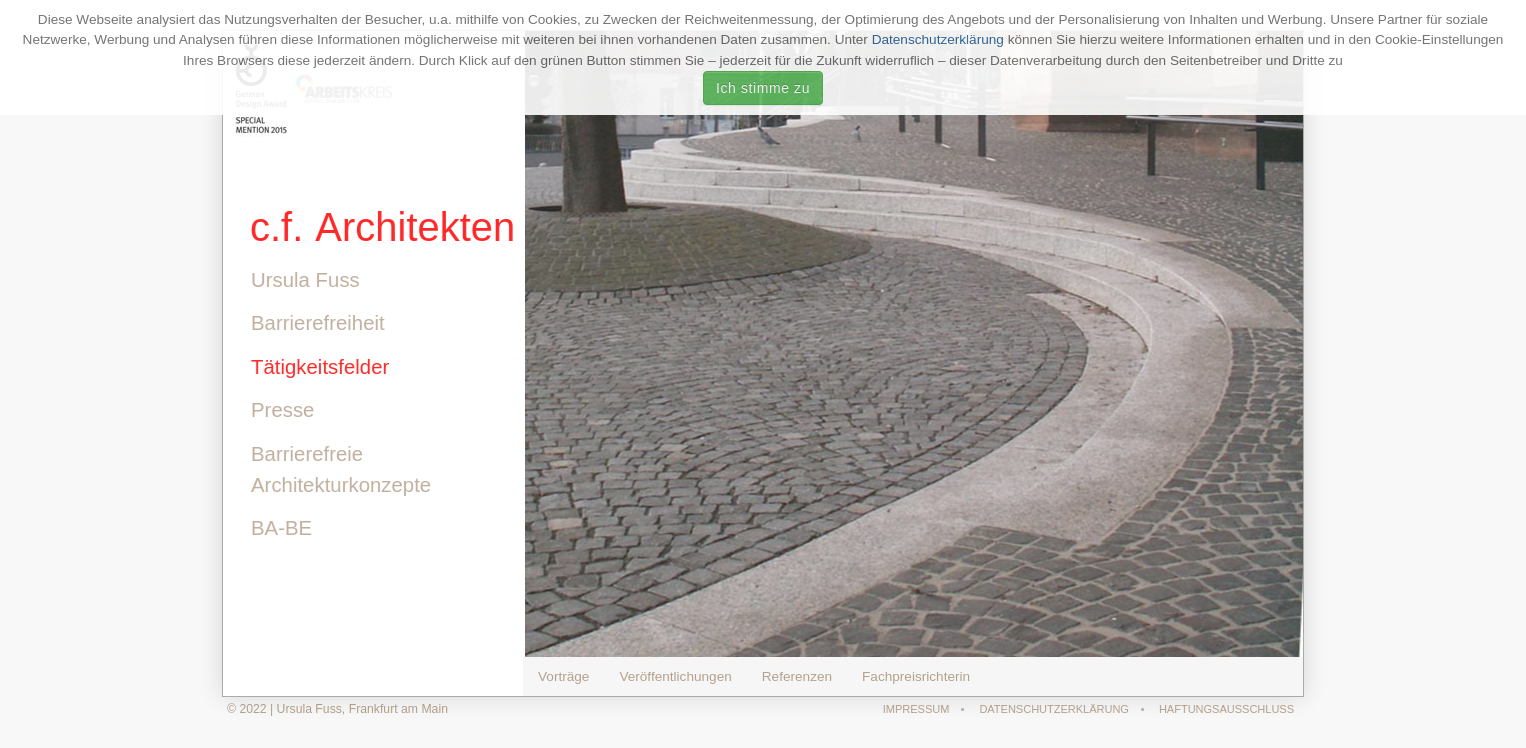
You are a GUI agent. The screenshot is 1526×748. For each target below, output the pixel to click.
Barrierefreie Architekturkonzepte (338, 469)
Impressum (917, 709)
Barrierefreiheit (315, 323)
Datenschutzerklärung (938, 39)
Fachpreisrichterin (916, 676)
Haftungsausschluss (1227, 709)
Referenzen (797, 676)
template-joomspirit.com (1519, 673)
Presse (279, 410)
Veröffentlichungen (675, 676)
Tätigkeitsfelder (317, 367)
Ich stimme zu (763, 88)
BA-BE (278, 528)
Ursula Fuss (302, 280)
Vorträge (563, 676)
